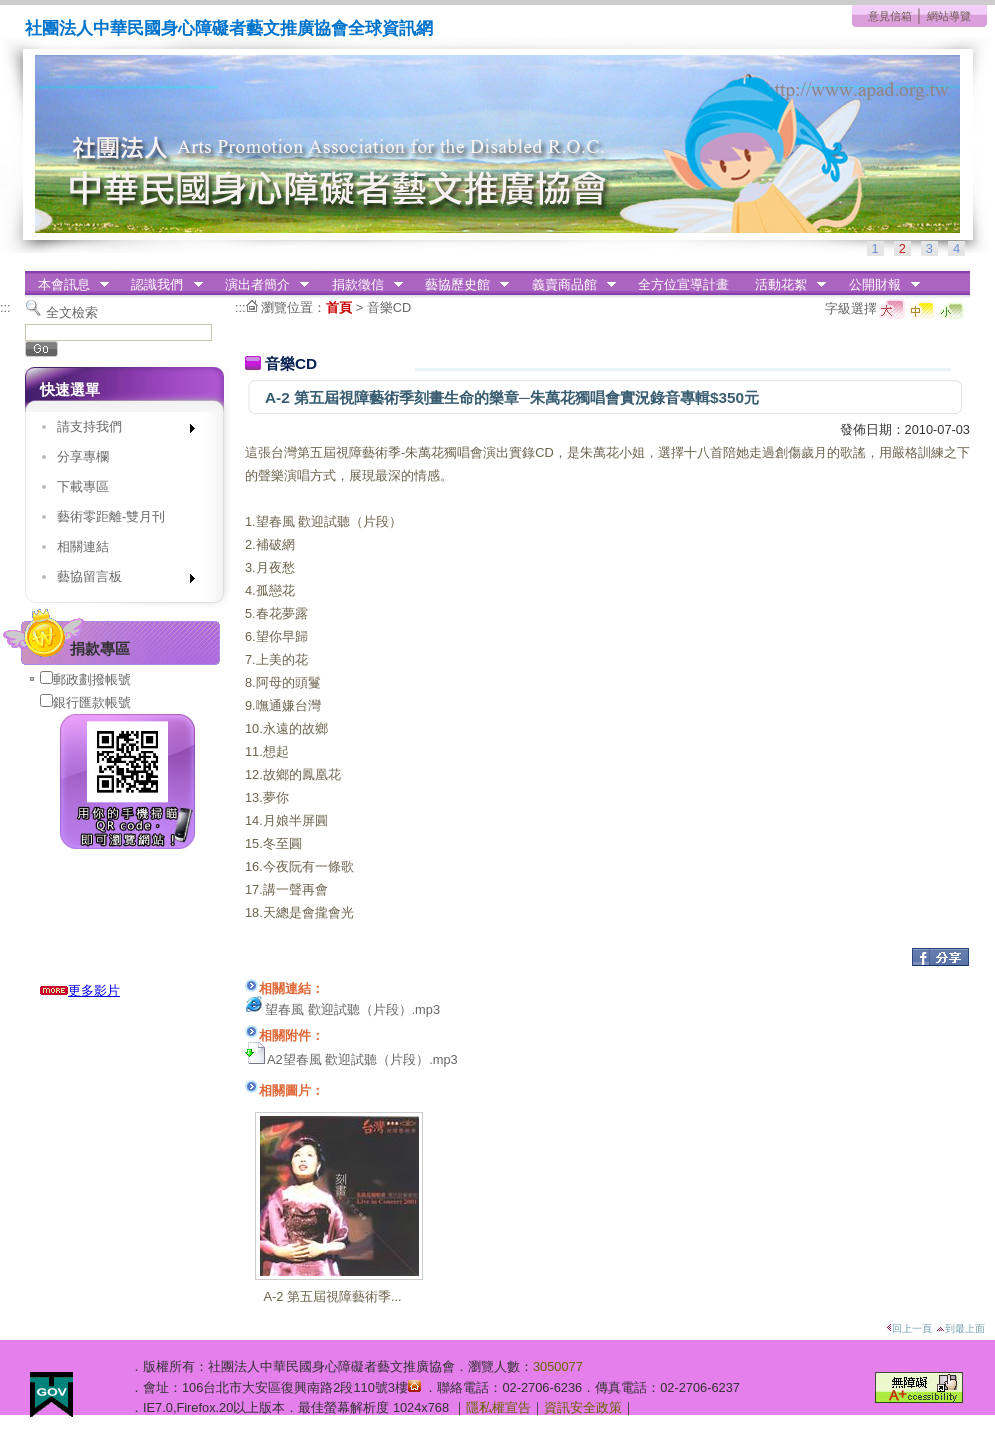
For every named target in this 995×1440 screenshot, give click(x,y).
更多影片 (80, 990)
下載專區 (83, 486)
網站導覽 (949, 16)
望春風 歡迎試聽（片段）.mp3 (352, 1009)
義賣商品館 (567, 285)
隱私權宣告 (498, 1407)
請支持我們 (119, 430)
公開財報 (878, 285)
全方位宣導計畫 (683, 284)
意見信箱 (890, 16)
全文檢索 (72, 312)
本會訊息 (67, 285)
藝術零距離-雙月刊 (111, 516)
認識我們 (161, 285)
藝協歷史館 (460, 285)
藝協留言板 (119, 580)
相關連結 (83, 546)
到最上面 (960, 1328)
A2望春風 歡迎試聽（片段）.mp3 (362, 1059)
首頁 (339, 307)
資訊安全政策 (583, 1407)
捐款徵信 (361, 285)
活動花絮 (784, 285)
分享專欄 (83, 456)
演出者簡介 (260, 285)
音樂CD (389, 307)
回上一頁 (909, 1328)
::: (5, 307)
